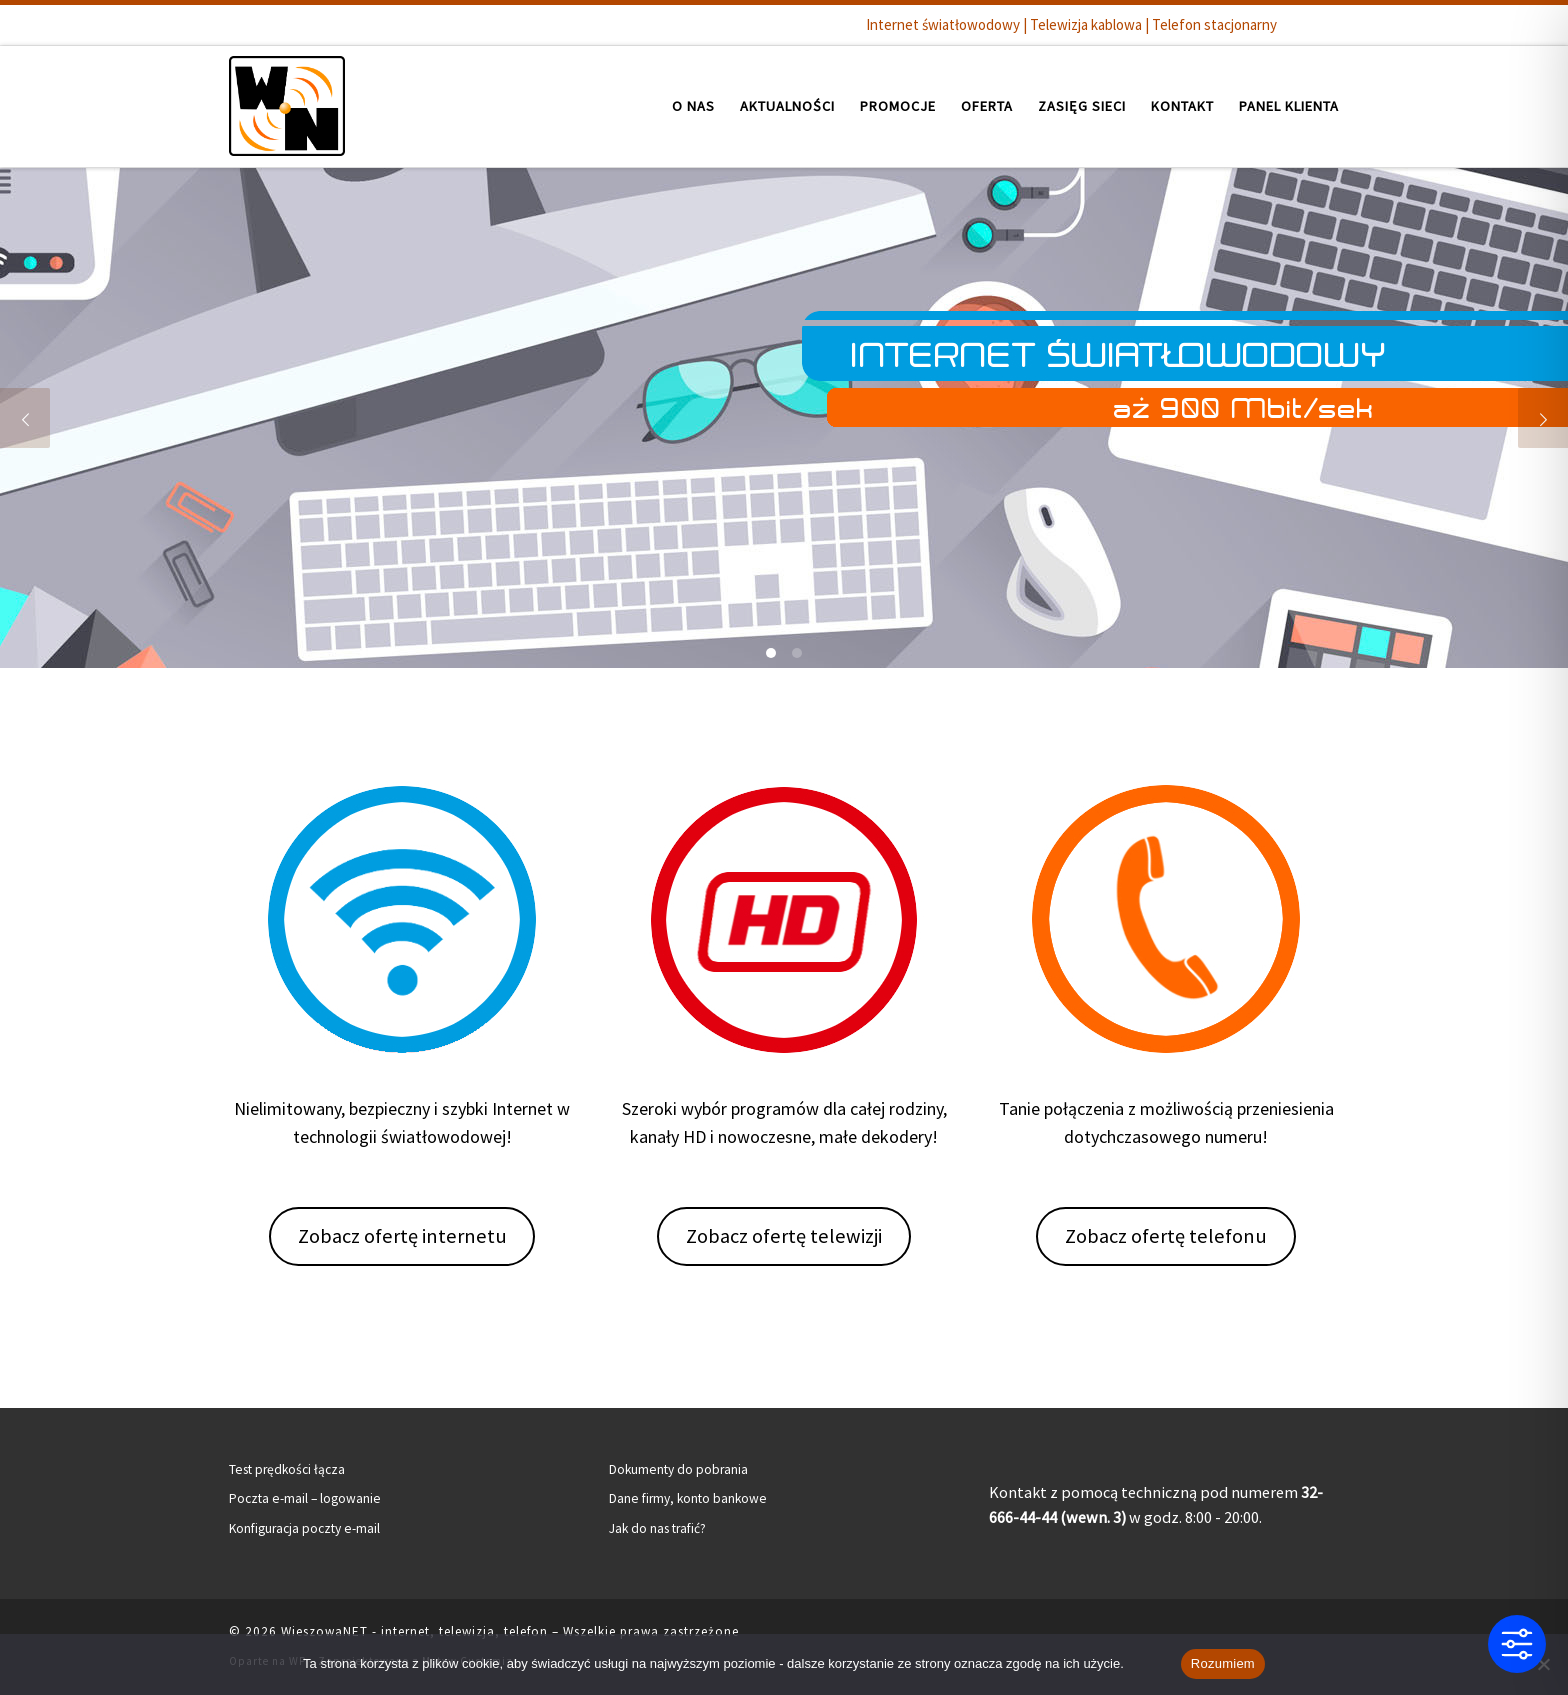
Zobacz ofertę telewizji (784, 1236)
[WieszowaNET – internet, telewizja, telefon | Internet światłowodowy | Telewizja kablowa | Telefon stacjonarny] (287, 102)
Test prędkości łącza (287, 1469)
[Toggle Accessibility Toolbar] (1517, 1644)
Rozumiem (1223, 1663)
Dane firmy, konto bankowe (688, 1498)
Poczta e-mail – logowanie (305, 1498)
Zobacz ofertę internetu (402, 1236)
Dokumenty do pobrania (678, 1469)
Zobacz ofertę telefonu (1166, 1236)
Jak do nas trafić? (657, 1528)
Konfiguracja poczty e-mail (304, 1528)
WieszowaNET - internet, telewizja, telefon (414, 1631)
